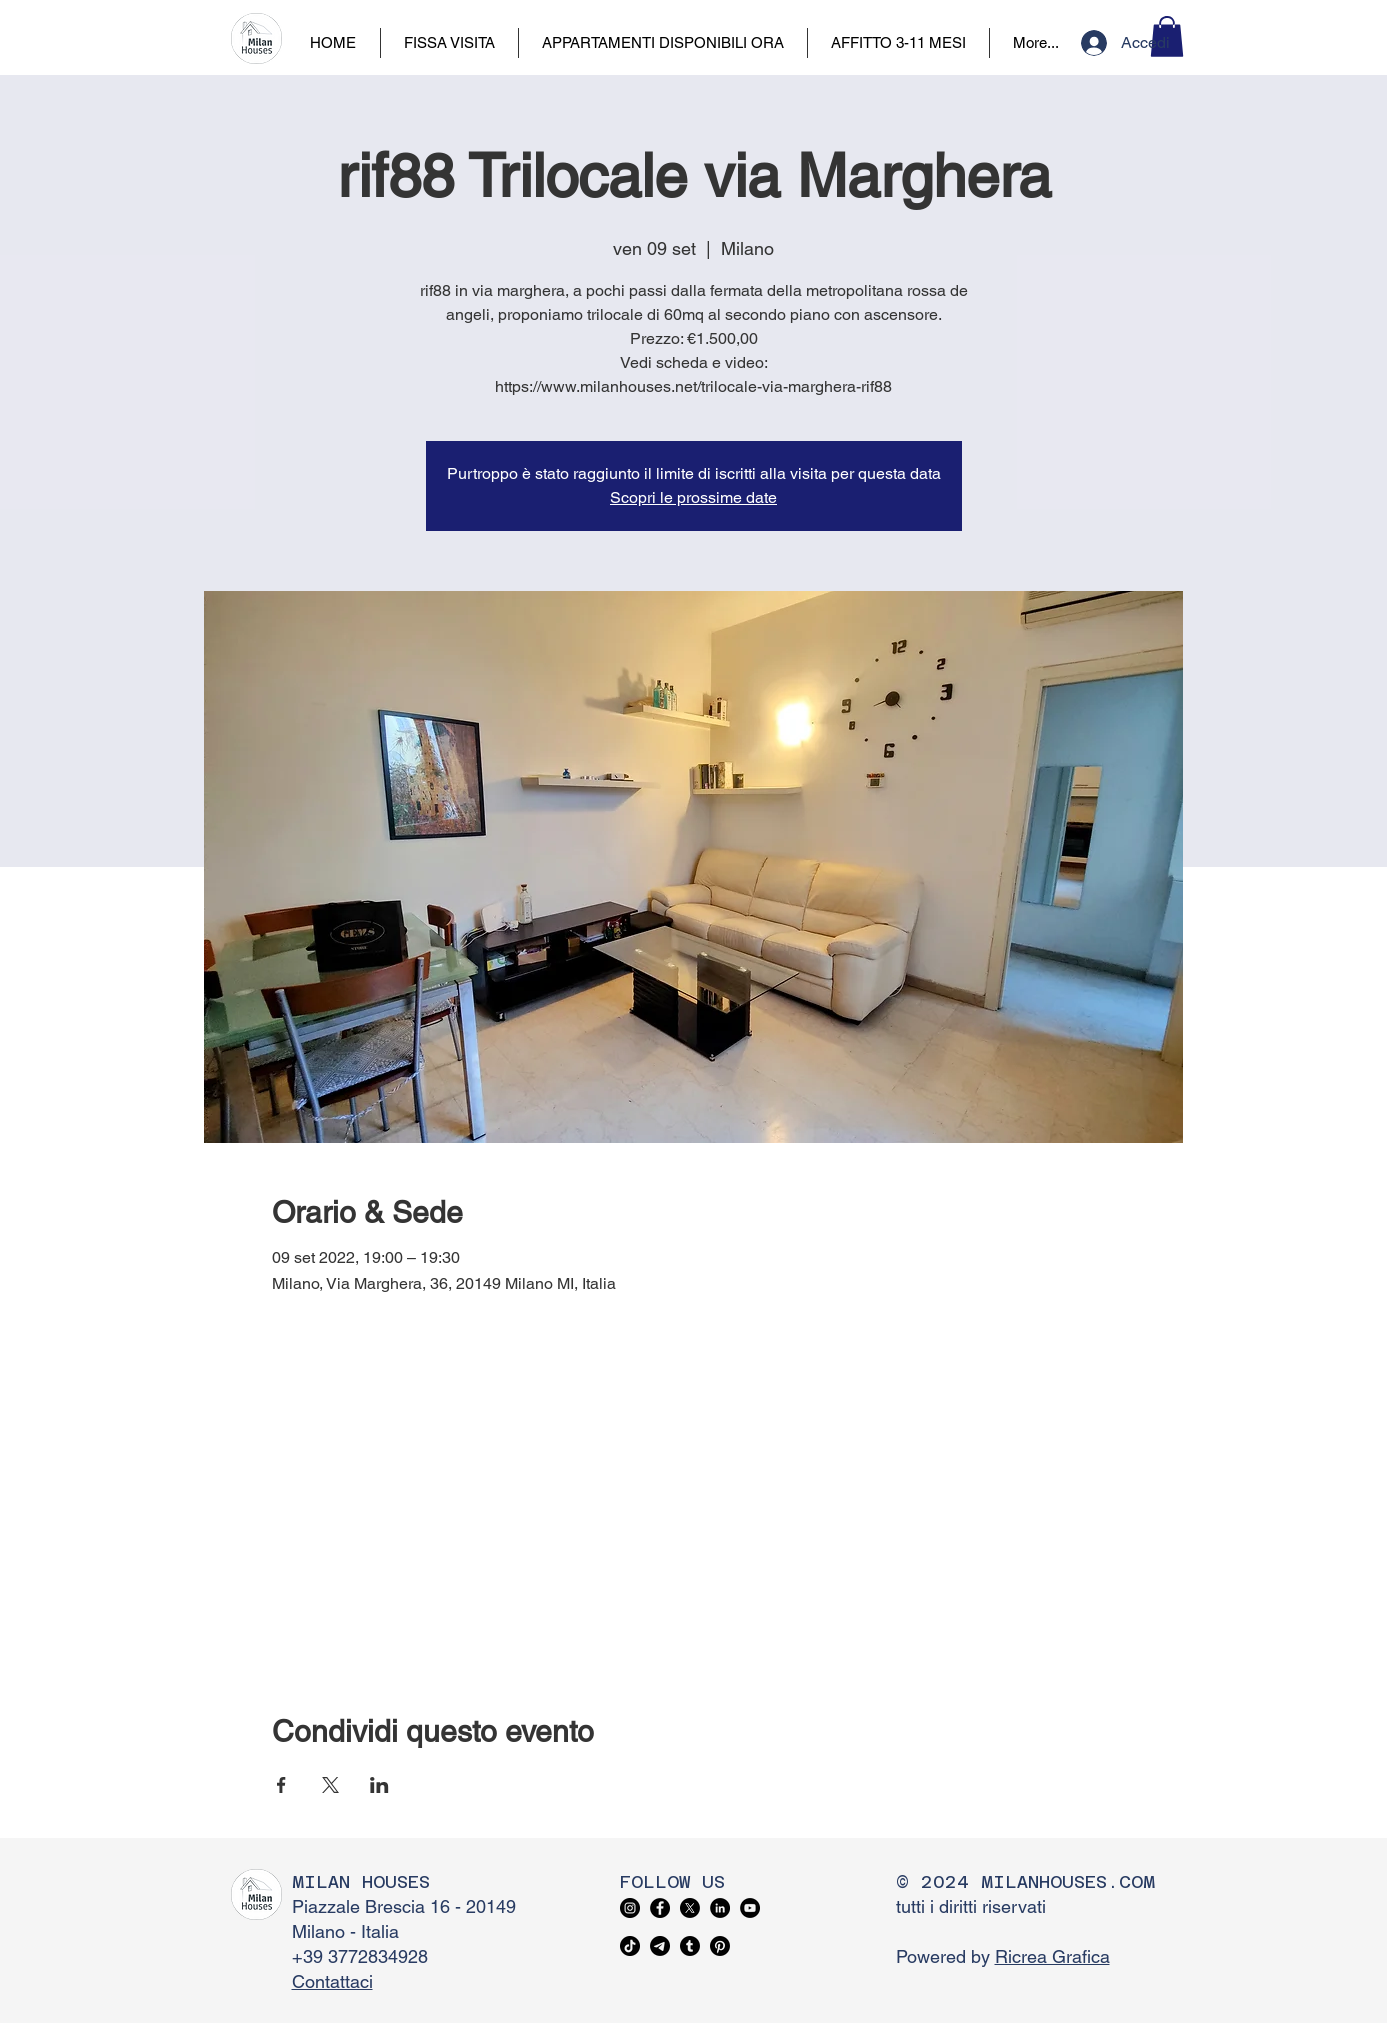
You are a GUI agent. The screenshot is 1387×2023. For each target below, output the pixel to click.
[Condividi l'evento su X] (330, 1785)
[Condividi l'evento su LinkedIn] (379, 1785)
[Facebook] (660, 1908)
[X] (690, 1908)
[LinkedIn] (720, 1908)
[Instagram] (630, 1908)
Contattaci (332, 1981)
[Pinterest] (720, 1946)
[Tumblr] (690, 1946)
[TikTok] (630, 1946)
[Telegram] (660, 1946)
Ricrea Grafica (1052, 1956)
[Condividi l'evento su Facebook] (281, 1785)
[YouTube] (750, 1908)
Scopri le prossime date (693, 497)
